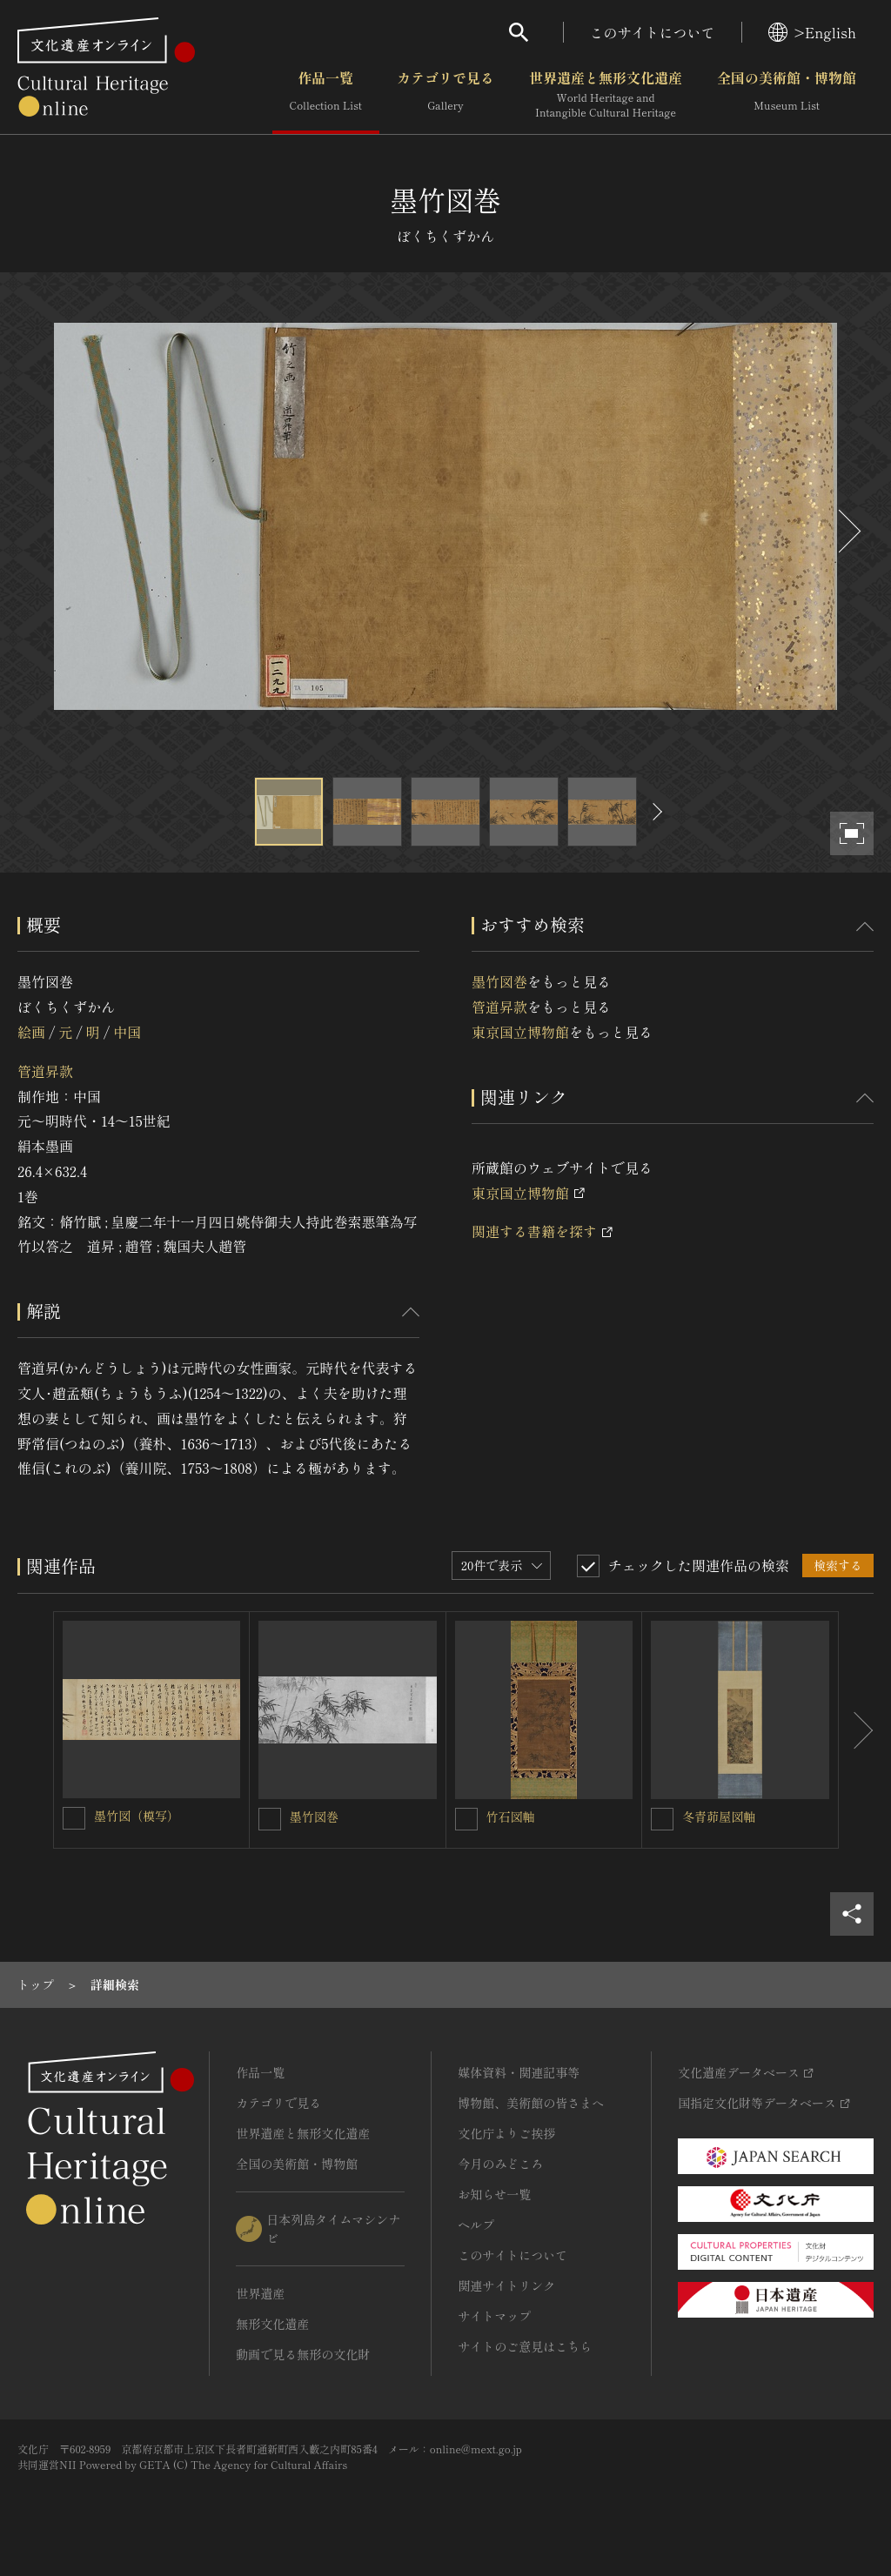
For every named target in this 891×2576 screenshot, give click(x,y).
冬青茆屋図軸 (718, 1816)
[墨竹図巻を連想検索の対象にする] (269, 1819)
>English (812, 32)
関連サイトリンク (506, 2285)
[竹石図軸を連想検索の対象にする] (466, 1819)
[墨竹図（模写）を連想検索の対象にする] (74, 1818)
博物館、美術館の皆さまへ (531, 2102)
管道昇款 (45, 1071)
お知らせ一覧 (494, 2194)
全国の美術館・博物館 (786, 95)
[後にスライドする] (847, 531)
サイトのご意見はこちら (525, 2346)
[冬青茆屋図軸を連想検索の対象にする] (662, 1819)
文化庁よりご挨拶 (506, 2133)
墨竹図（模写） (136, 1815)
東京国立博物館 (520, 1031)
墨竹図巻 (499, 981)
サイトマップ (494, 2316)
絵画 (31, 1031)
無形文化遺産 (272, 2323)
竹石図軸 (510, 1816)
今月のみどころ (500, 2163)
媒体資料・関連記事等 (518, 2072)
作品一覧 (326, 95)
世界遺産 (260, 2293)
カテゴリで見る (445, 95)
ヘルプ (476, 2224)
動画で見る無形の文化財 (303, 2354)
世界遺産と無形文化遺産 (605, 95)
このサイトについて (652, 32)
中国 (127, 1031)
